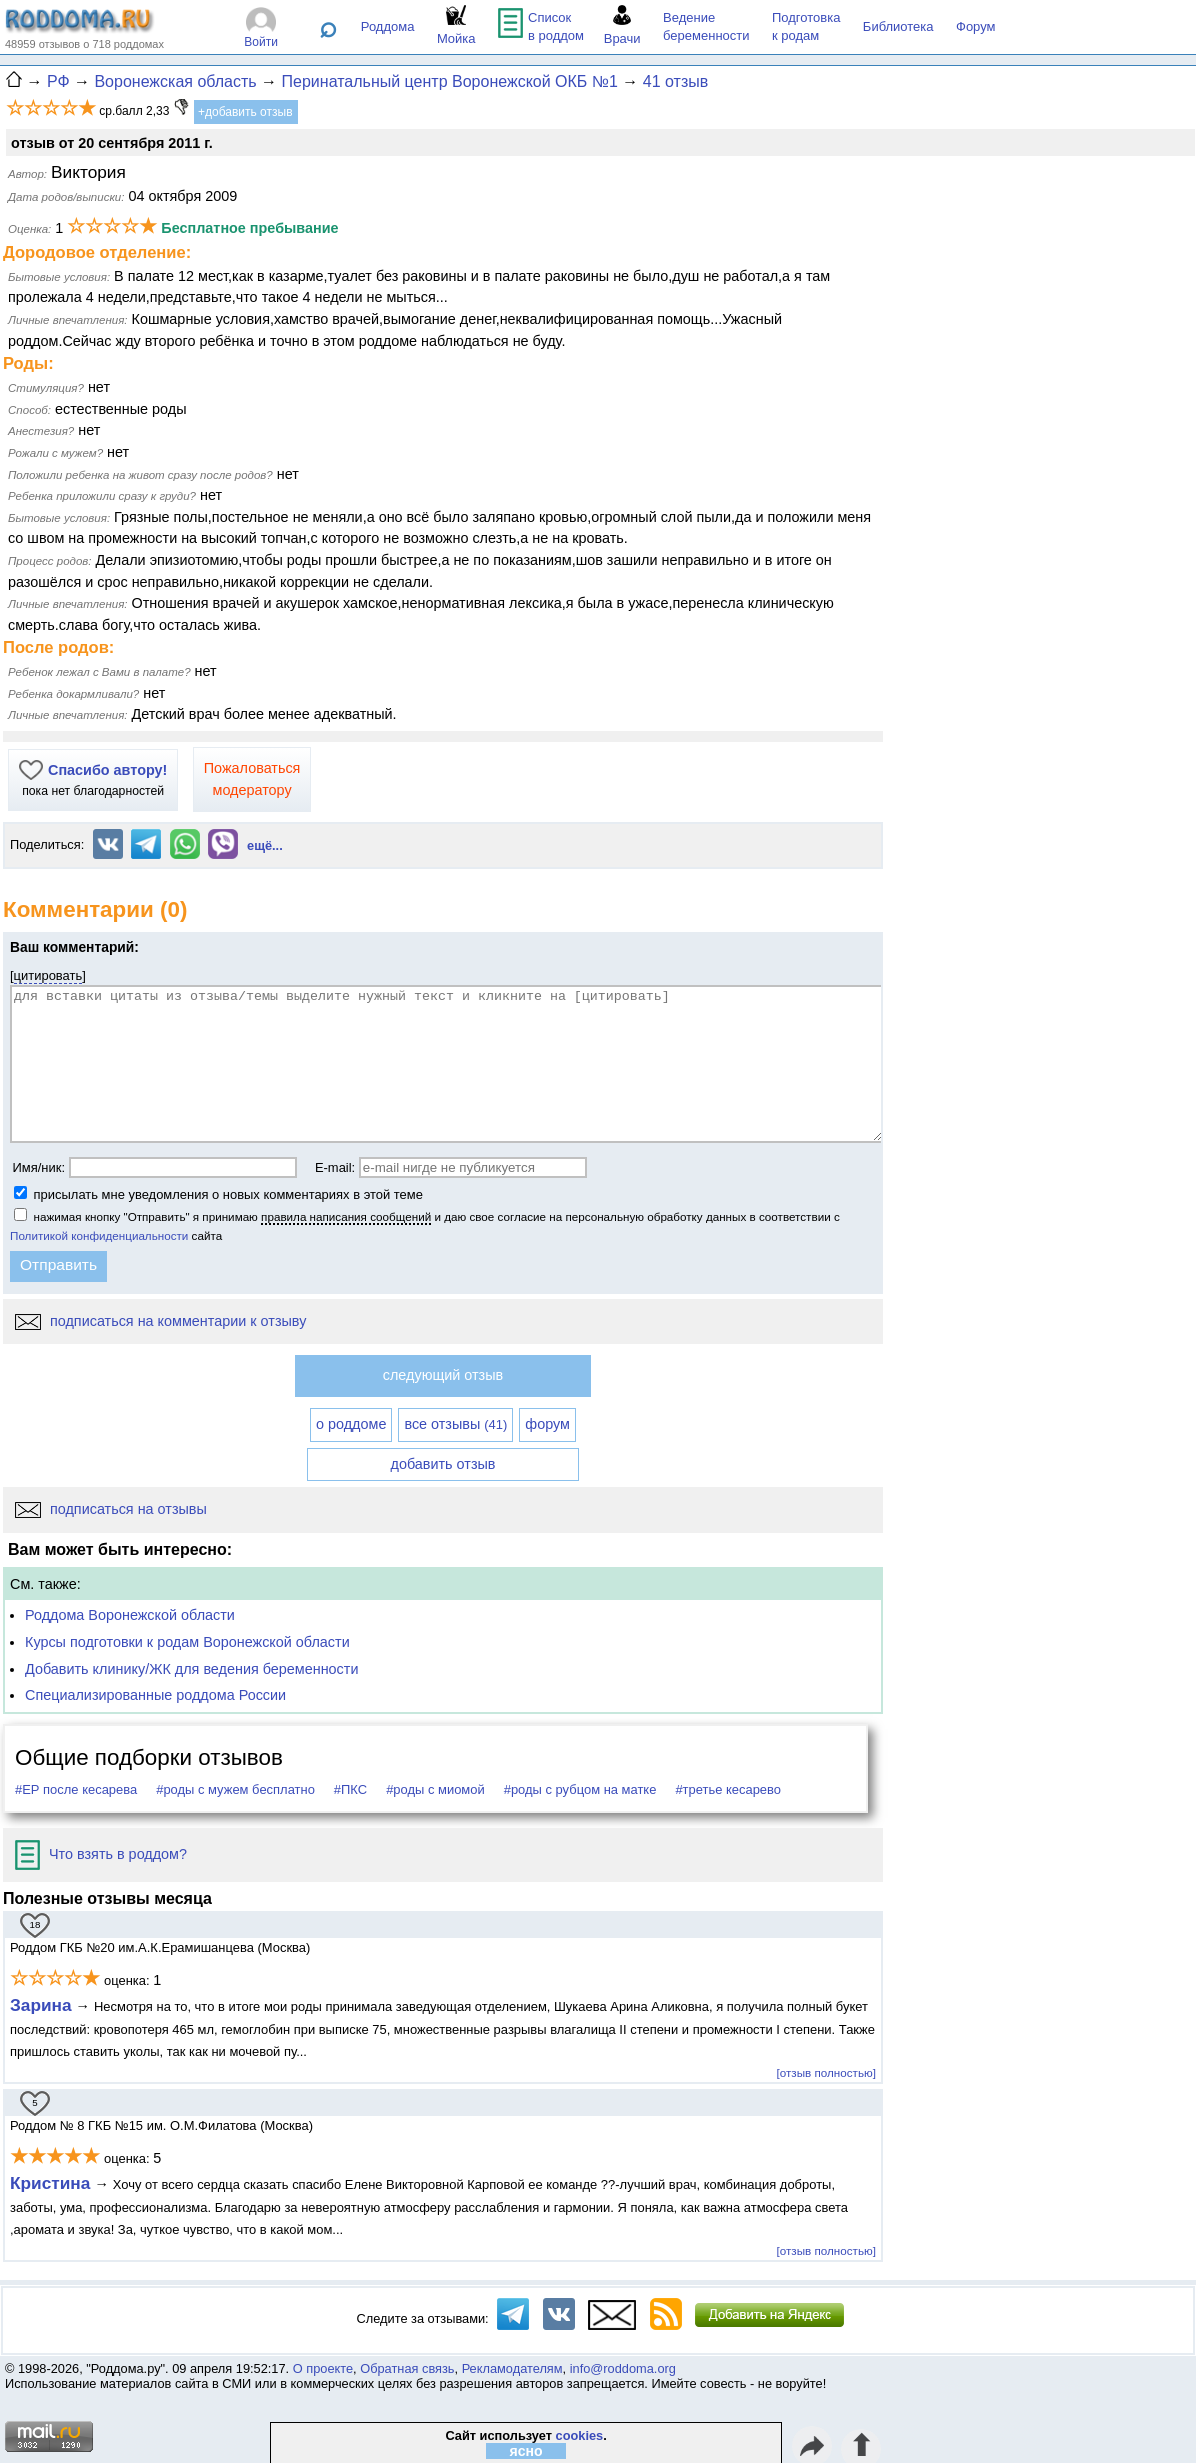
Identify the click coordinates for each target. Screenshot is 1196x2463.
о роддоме (351, 1424)
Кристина (50, 2183)
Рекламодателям (512, 2368)
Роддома (388, 26)
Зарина (41, 2005)
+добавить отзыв (245, 112)
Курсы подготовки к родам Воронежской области (187, 1642)
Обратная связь (407, 2368)
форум (547, 1424)
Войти (261, 42)
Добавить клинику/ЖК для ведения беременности (191, 1669)
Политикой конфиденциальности (99, 1235)
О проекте (323, 2368)
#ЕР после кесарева (76, 1789)
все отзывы (455, 1424)
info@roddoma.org (623, 2368)
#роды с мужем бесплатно (235, 1789)
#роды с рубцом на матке (580, 1789)
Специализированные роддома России (155, 1695)
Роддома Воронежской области (130, 1615)
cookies (580, 2435)
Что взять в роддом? (101, 1854)
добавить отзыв (443, 1464)
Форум (976, 26)
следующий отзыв (443, 1375)
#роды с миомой (435, 1789)
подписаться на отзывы (111, 1509)
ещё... (265, 845)
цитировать (48, 975)
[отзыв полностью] (826, 2072)
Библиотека (898, 26)
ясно (526, 2451)
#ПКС (350, 1789)
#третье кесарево (728, 1789)
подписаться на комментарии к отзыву (160, 1321)
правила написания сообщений (346, 1216)
